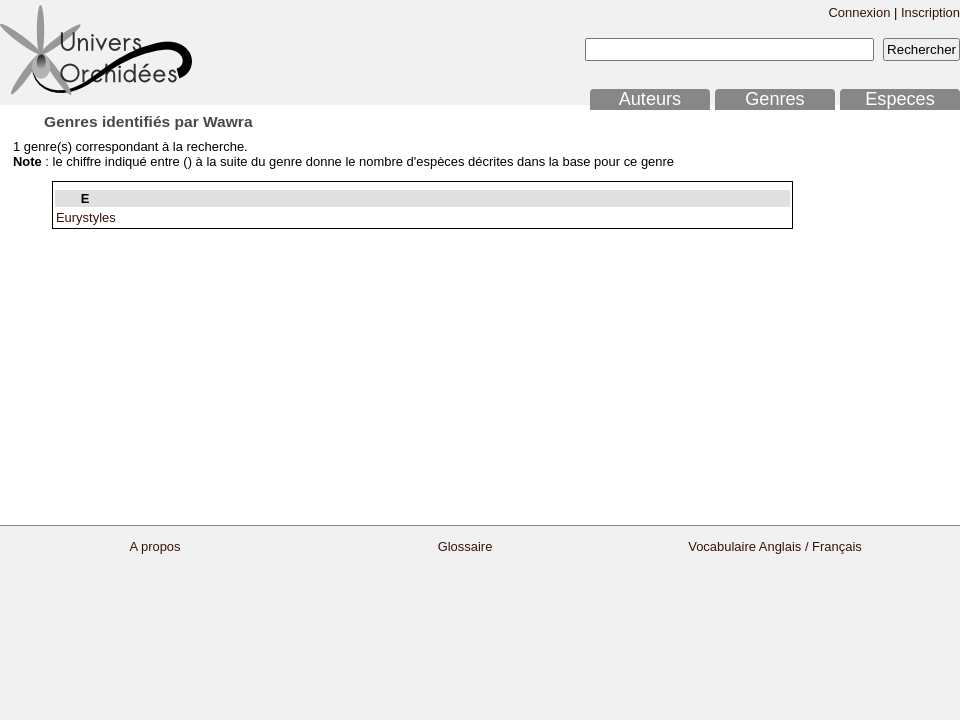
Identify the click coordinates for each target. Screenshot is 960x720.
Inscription (930, 12)
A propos (154, 546)
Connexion (859, 12)
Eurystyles (86, 217)
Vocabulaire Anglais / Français (775, 546)
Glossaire (465, 546)
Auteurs (650, 99)
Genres (774, 99)
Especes (900, 99)
